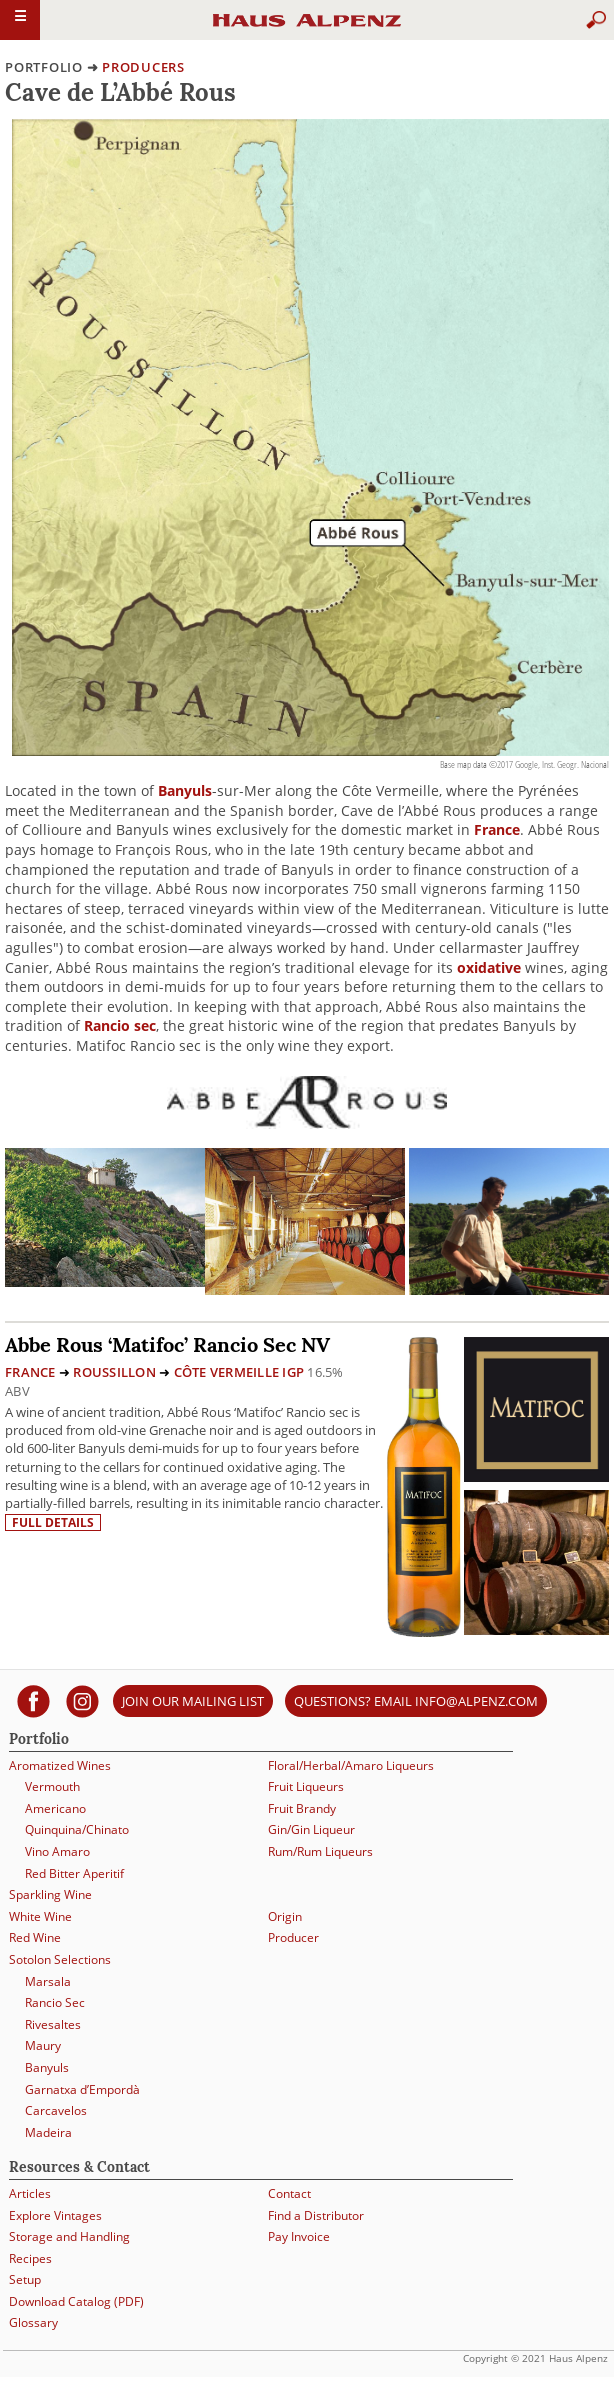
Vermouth (52, 1786)
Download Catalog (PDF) (76, 2301)
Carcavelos (56, 2110)
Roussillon (114, 1372)
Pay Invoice (299, 2236)
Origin (285, 1916)
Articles (30, 2193)
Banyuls (185, 790)
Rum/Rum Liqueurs (320, 1851)
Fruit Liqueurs (306, 1786)
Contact (289, 2193)
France (497, 829)
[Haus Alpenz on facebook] (33, 1700)
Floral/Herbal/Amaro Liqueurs (351, 1765)
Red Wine (35, 1937)
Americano (55, 1808)
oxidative (489, 967)
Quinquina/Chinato (77, 1829)
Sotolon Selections (60, 1959)
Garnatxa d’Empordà (82, 2089)
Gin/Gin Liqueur (311, 1829)
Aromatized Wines (60, 1765)
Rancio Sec (55, 2002)
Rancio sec (120, 1025)
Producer (293, 1937)
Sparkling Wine (50, 1894)
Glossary (33, 2322)
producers (143, 67)
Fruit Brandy (302, 1808)
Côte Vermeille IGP (239, 1372)
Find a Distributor (316, 2215)
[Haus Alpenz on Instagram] (82, 1700)
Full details (53, 1522)
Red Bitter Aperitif (74, 1873)
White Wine (40, 1916)
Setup (25, 2279)
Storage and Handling (69, 2236)
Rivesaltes (53, 2024)
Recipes (30, 2258)
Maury (43, 2045)
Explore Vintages (55, 2215)
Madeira (48, 2132)
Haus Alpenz (307, 29)
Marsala (48, 1981)
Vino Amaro (57, 1851)
